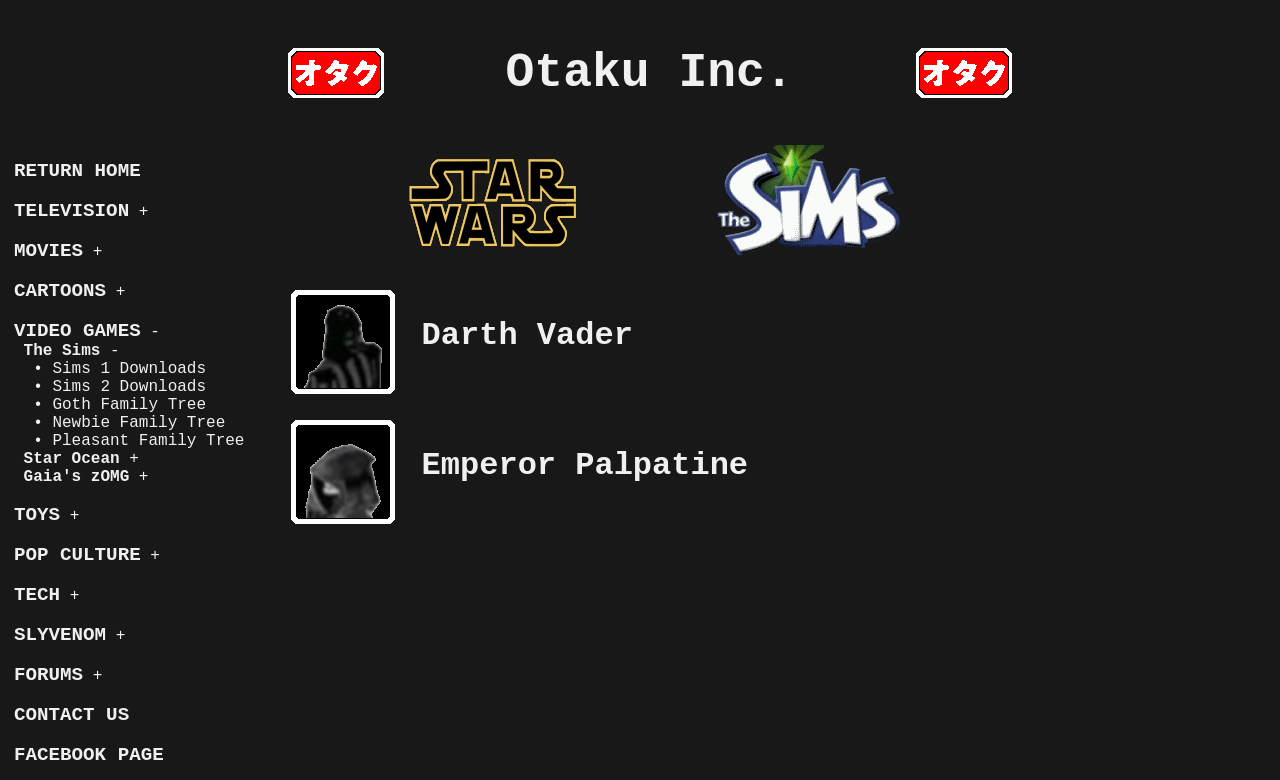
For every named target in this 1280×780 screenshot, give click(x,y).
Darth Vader (527, 335)
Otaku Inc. (650, 73)
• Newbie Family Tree (119, 423)
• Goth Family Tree (110, 405)
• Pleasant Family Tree (129, 441)
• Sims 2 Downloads (110, 387)
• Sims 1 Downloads (110, 369)
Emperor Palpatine (585, 465)
